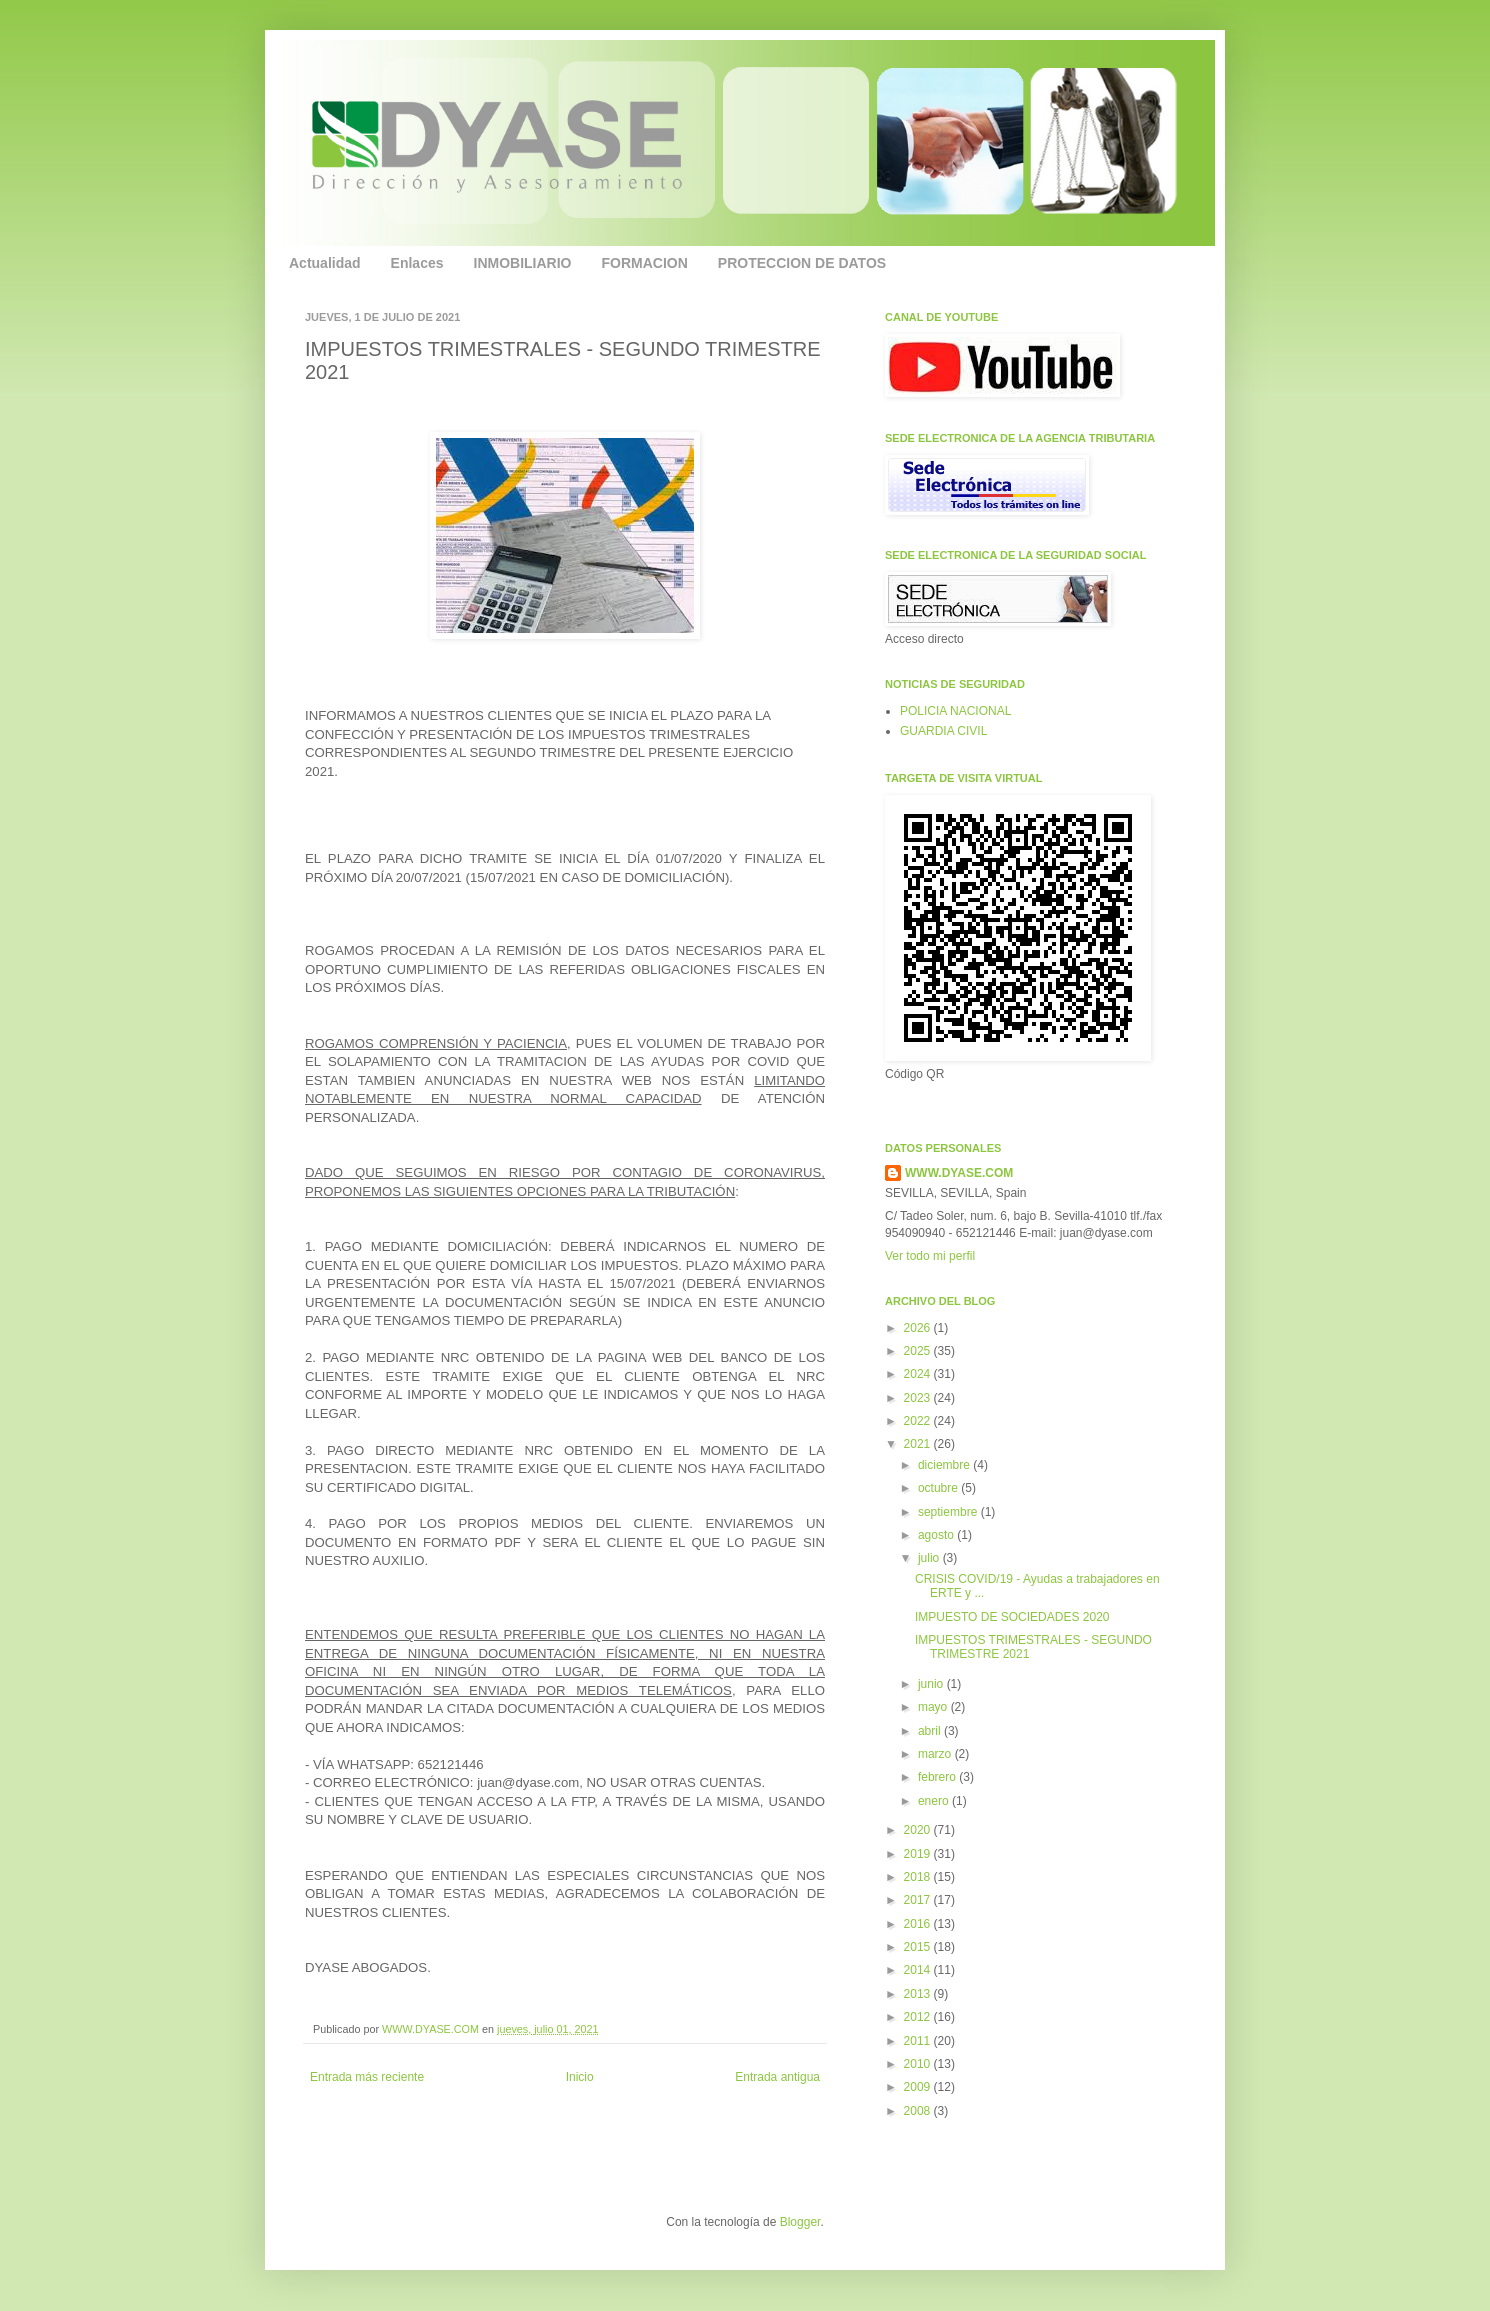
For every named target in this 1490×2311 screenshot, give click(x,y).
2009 (919, 2087)
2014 (919, 1970)
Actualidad (325, 263)
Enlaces (417, 263)
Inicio (580, 2077)
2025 (919, 1351)
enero (935, 1801)
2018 (919, 1877)
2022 (919, 1421)
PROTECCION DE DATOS (802, 263)
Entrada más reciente (367, 2077)
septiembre (949, 1512)
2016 (919, 1924)
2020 (919, 1830)
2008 (919, 2111)
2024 (919, 1374)
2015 (919, 1947)
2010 (919, 2064)
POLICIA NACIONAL (955, 711)
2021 (919, 1444)
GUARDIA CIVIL (943, 731)
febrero (938, 1777)
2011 (919, 2041)
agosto (937, 1535)
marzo (936, 1754)
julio (930, 1558)
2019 (919, 1854)
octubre (939, 1488)
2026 (919, 1328)
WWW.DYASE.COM (432, 2029)
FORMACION (645, 263)
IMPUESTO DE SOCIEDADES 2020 (1012, 1617)
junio (932, 1684)
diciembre (945, 1465)
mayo (934, 1707)
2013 (919, 1994)
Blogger (800, 2222)
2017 (919, 1900)
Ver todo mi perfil (930, 1256)
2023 (919, 1398)
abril (931, 1731)
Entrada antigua (777, 2077)
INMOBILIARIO (523, 263)
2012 (919, 2017)
